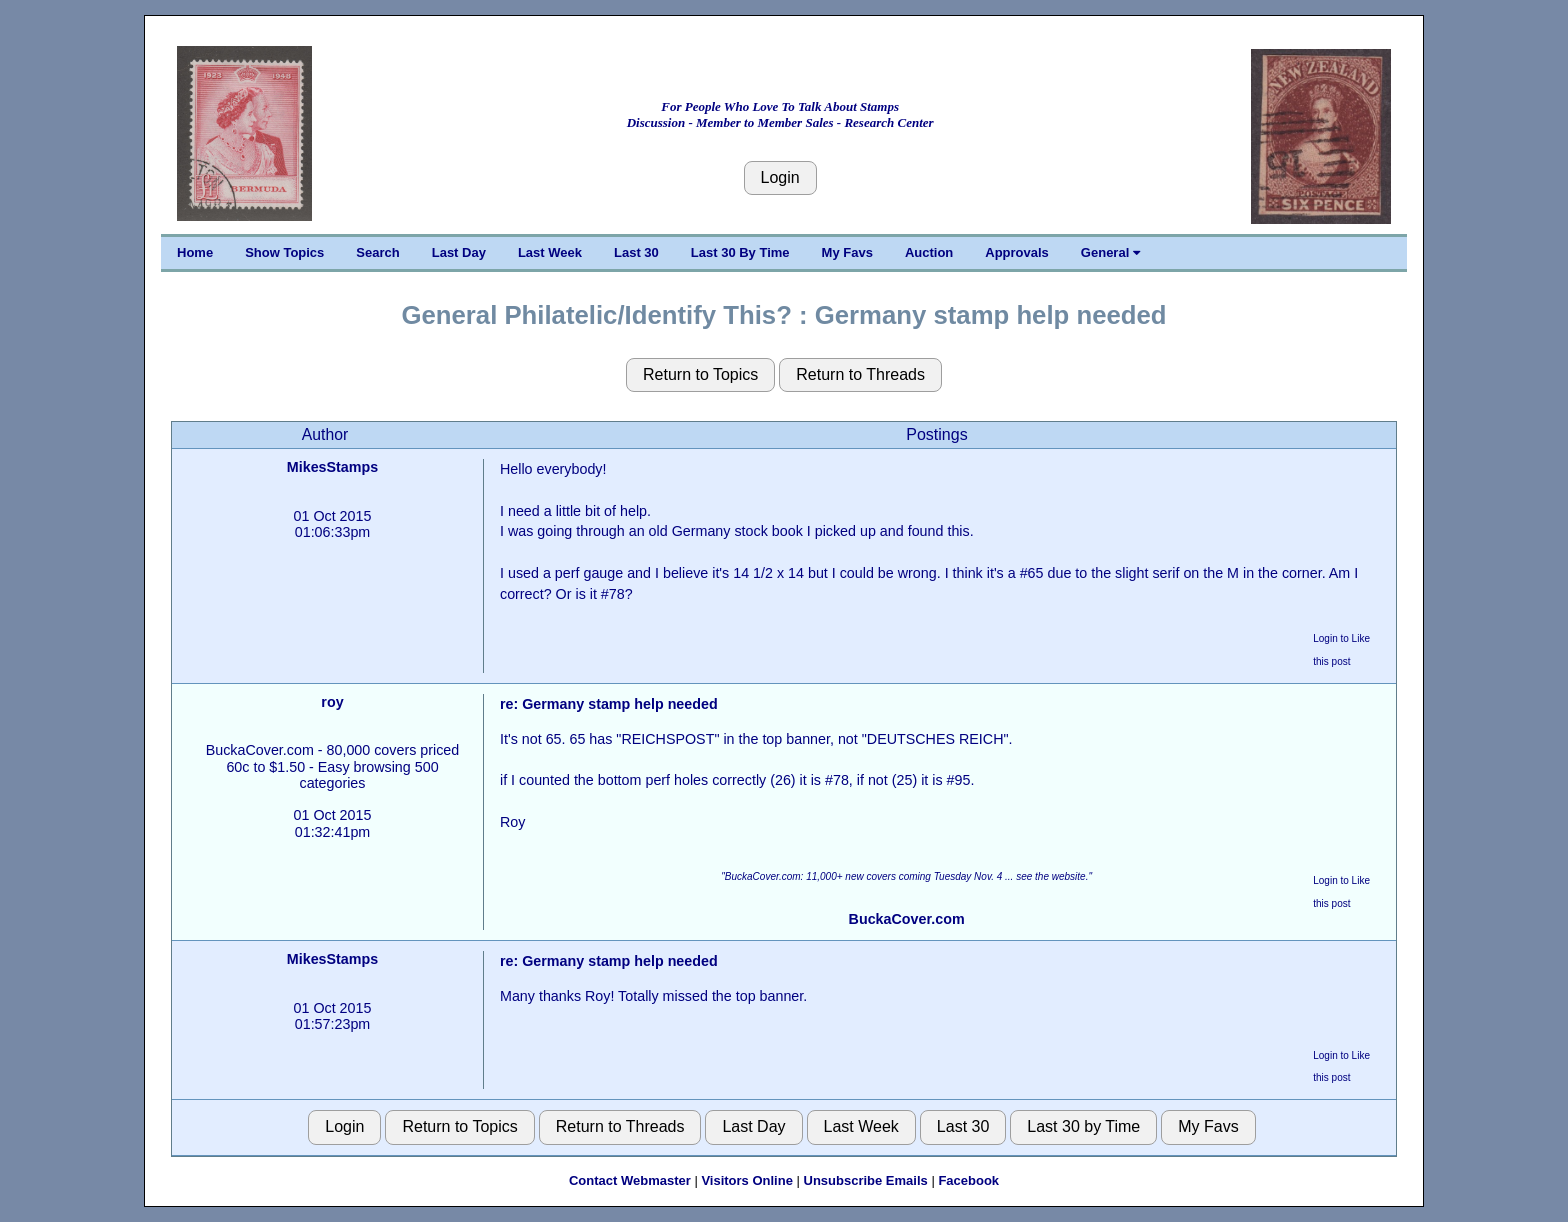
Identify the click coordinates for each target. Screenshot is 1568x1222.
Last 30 (636, 252)
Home (195, 252)
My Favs (847, 252)
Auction (929, 252)
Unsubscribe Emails (866, 1180)
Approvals (1017, 252)
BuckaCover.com (907, 919)
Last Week (550, 252)
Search (377, 252)
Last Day (459, 252)
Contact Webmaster (630, 1180)
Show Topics (284, 252)
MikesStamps (332, 467)
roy (332, 702)
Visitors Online (747, 1180)
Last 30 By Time (740, 252)
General (1110, 252)
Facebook (968, 1180)
